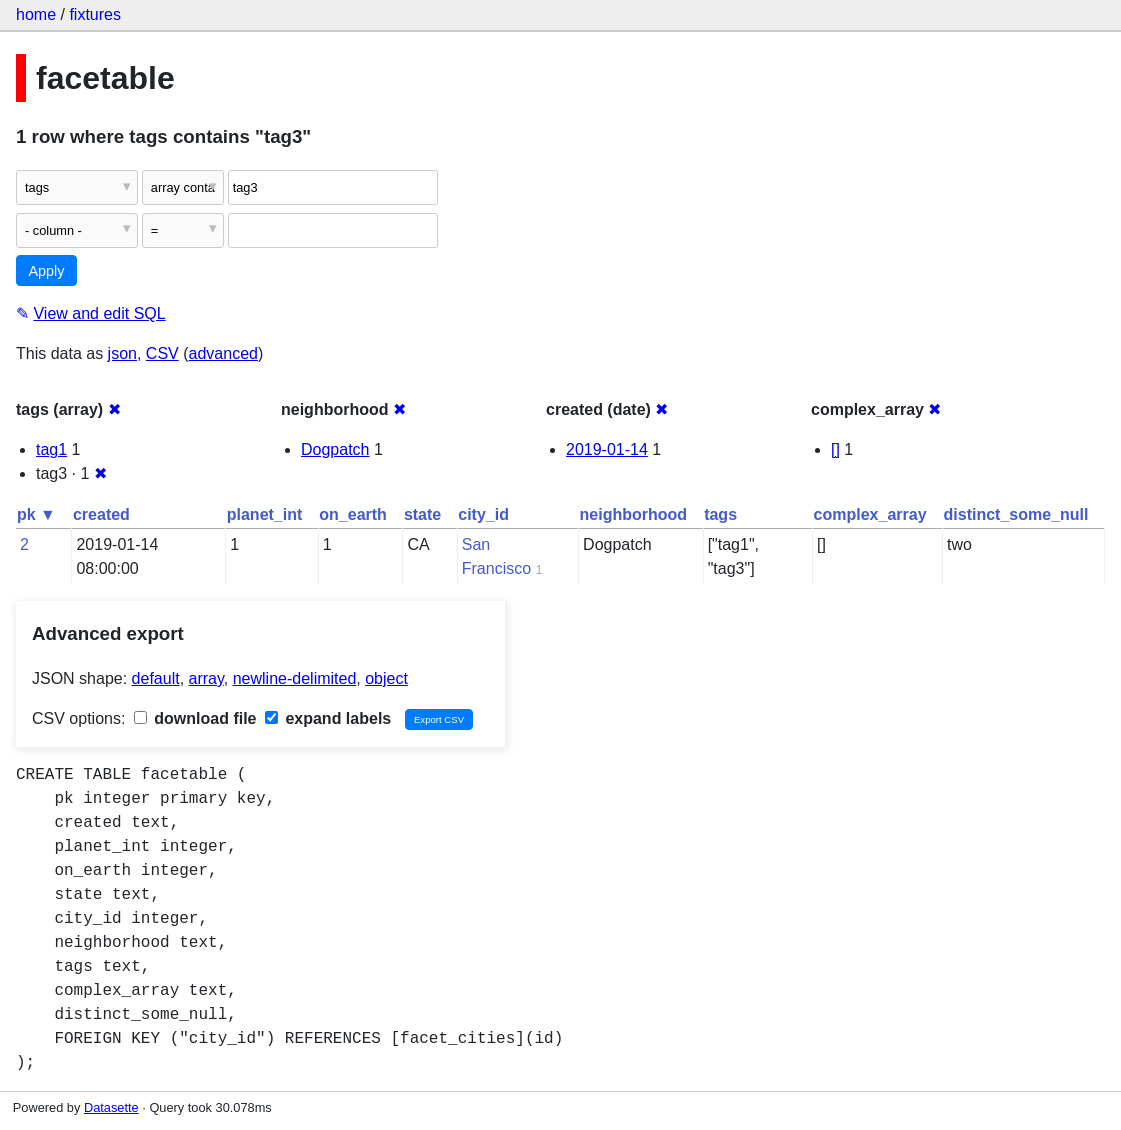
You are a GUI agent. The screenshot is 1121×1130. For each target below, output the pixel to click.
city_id (483, 514)
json (122, 353)
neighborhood (634, 514)
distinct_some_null (1016, 514)
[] (835, 449)
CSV (162, 353)
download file (195, 718)
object (386, 678)
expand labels (328, 718)
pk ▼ (36, 514)
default (156, 678)
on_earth (353, 514)
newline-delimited (295, 678)
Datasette (111, 1107)
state (422, 514)
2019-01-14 (607, 449)
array (206, 678)
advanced (223, 353)
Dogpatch (335, 449)
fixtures (95, 14)
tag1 (51, 449)
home (36, 14)
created (101, 514)
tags (720, 514)
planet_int (265, 514)
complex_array (870, 514)
